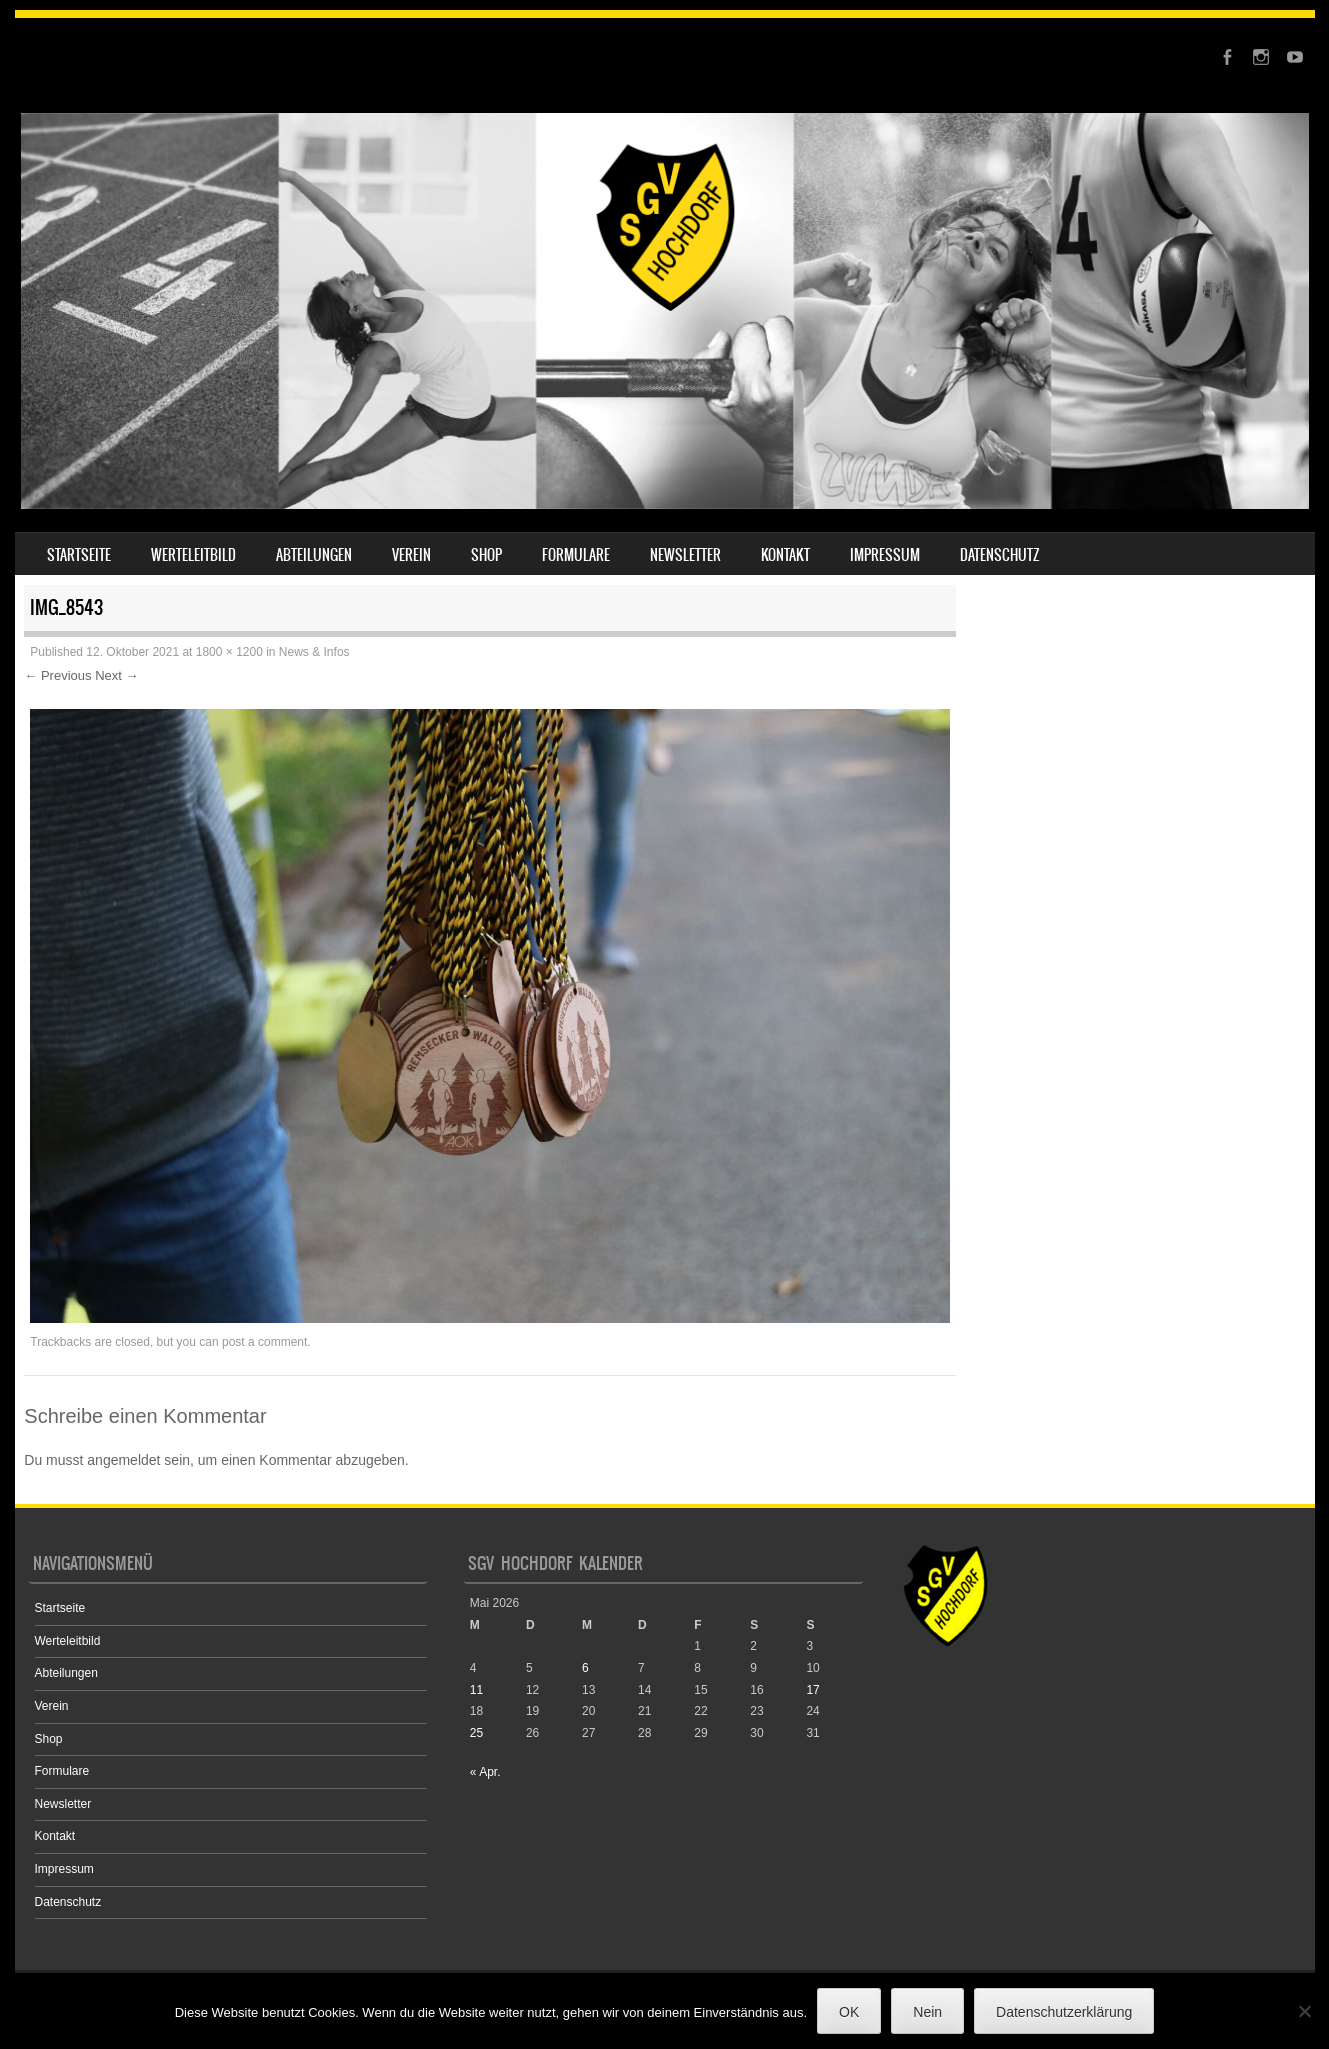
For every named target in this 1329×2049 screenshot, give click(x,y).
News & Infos (314, 652)
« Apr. (485, 1772)
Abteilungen (314, 555)
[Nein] (1304, 2011)
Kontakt (785, 555)
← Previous (57, 675)
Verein (411, 555)
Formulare (576, 555)
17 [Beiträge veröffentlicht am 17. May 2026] (812, 1690)
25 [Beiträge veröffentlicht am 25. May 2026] (476, 1733)
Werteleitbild (193, 555)
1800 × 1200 (229, 652)
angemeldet (123, 1460)
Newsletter (685, 555)
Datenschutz (1000, 555)
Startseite (79, 555)
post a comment (264, 1342)
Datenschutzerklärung (1064, 2012)
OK (849, 2012)
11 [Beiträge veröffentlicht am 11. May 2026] (476, 1690)
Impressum (885, 555)
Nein (927, 2012)
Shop (486, 555)
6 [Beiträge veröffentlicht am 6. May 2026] (585, 1668)
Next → (116, 675)
